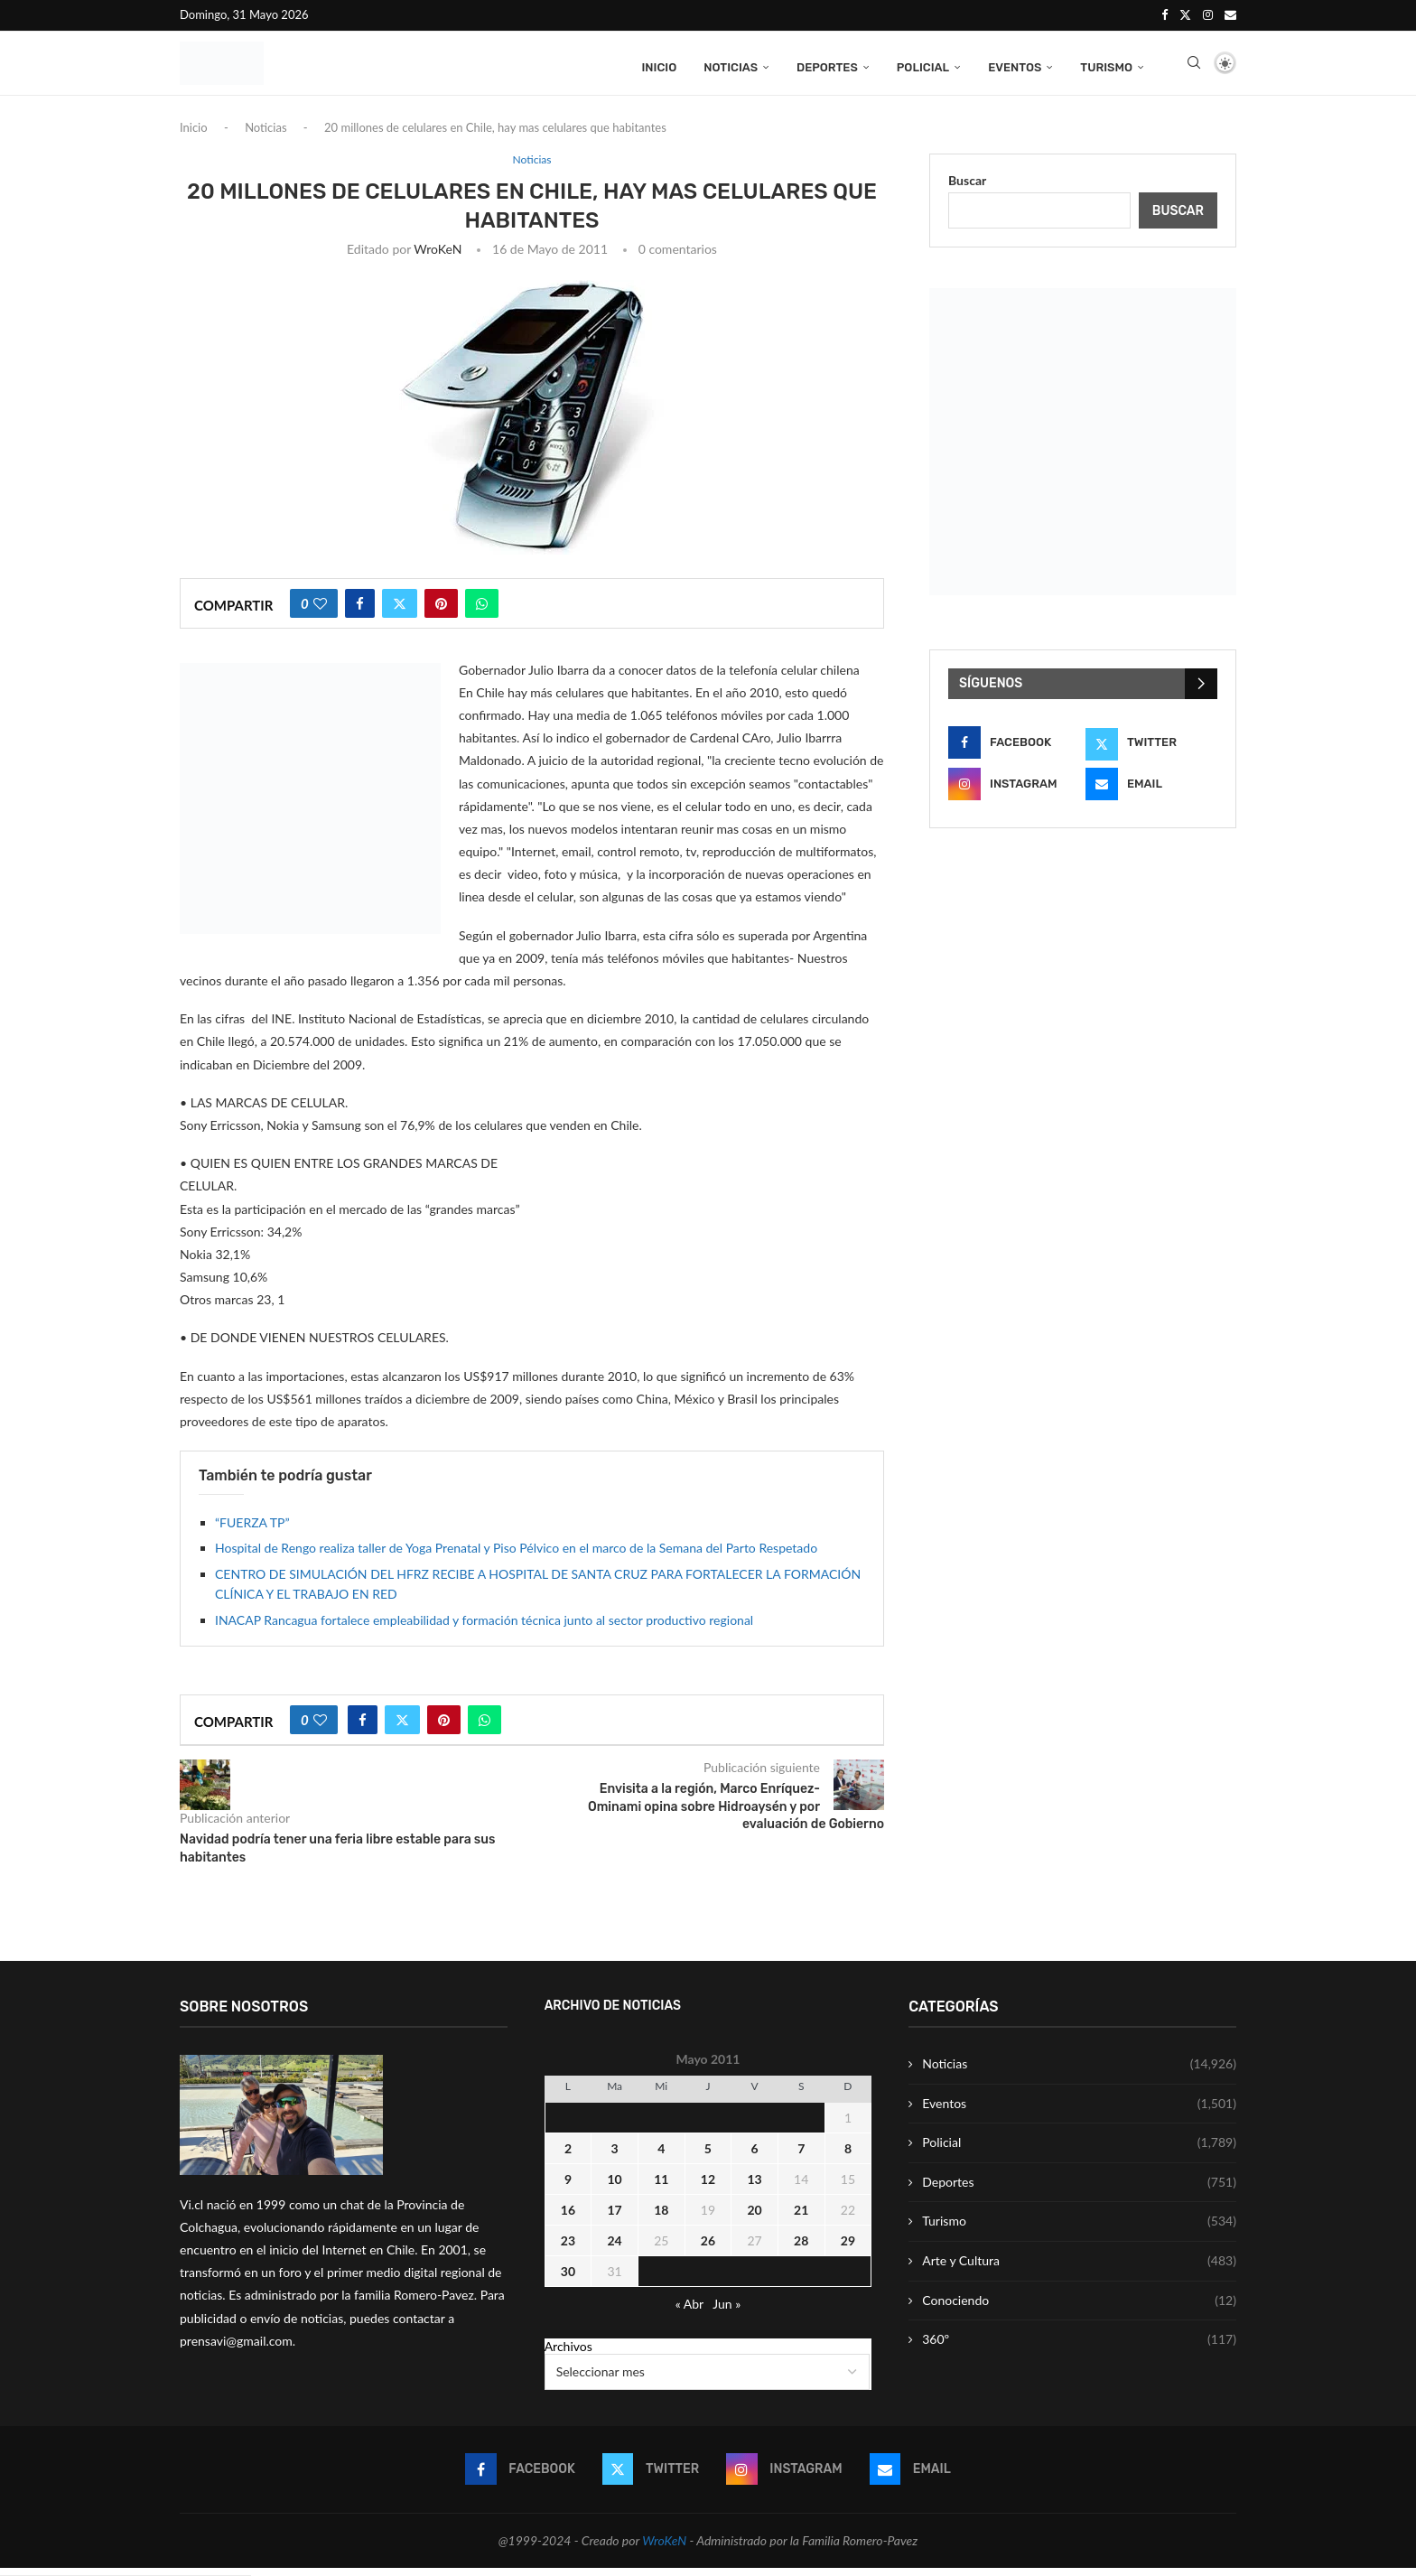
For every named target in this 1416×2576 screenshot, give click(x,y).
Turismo (1106, 65)
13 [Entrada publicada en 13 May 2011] (754, 2187)
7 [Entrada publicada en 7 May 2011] (801, 2156)
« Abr (689, 2311)
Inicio (658, 65)
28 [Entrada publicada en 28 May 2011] (801, 2248)
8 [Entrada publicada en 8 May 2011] (848, 2156)
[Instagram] (1208, 14)
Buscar (967, 188)
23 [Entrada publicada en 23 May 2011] (568, 2248)
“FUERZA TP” (252, 1530)
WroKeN (437, 257)
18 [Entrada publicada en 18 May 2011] (661, 2218)
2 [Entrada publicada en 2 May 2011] (568, 2156)
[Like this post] (320, 611)
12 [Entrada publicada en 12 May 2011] (708, 2187)
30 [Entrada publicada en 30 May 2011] (568, 2279)
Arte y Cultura (1079, 2269)
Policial (923, 65)
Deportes (827, 65)
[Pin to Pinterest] (441, 611)
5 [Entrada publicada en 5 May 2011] (708, 2156)
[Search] (1194, 66)
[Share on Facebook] (360, 611)
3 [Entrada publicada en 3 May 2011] (615, 2156)
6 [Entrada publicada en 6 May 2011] (755, 2156)
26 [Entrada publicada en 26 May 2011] (708, 2248)
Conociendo (1079, 2309)
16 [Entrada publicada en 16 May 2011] (568, 2218)
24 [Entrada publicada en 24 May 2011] (614, 2248)
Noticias (730, 65)
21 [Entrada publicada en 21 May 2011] (801, 2218)
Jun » (727, 2311)
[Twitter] (1185, 14)
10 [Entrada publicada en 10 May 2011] (614, 2187)
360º (1079, 2348)
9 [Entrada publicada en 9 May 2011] (568, 2187)
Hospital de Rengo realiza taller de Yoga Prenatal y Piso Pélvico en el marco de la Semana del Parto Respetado (516, 1556)
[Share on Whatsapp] (481, 611)
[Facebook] (1164, 14)
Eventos (1014, 65)
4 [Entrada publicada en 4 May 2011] (661, 2156)
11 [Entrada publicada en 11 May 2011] (661, 2187)
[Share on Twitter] (399, 611)
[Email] (1230, 14)
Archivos (568, 2354)
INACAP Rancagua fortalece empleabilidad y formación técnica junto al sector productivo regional (484, 1628)
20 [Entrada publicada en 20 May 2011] (754, 2218)
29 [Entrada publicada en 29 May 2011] (848, 2248)
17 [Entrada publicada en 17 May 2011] (614, 2218)
